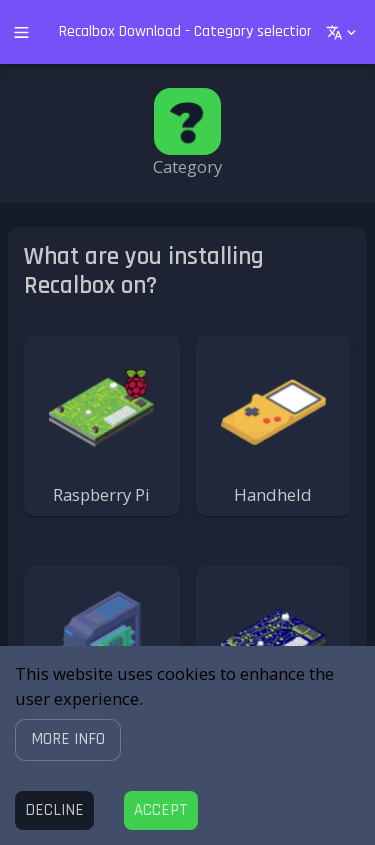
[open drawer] (21, 32)
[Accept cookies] (161, 810)
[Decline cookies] (54, 810)
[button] (68, 739)
